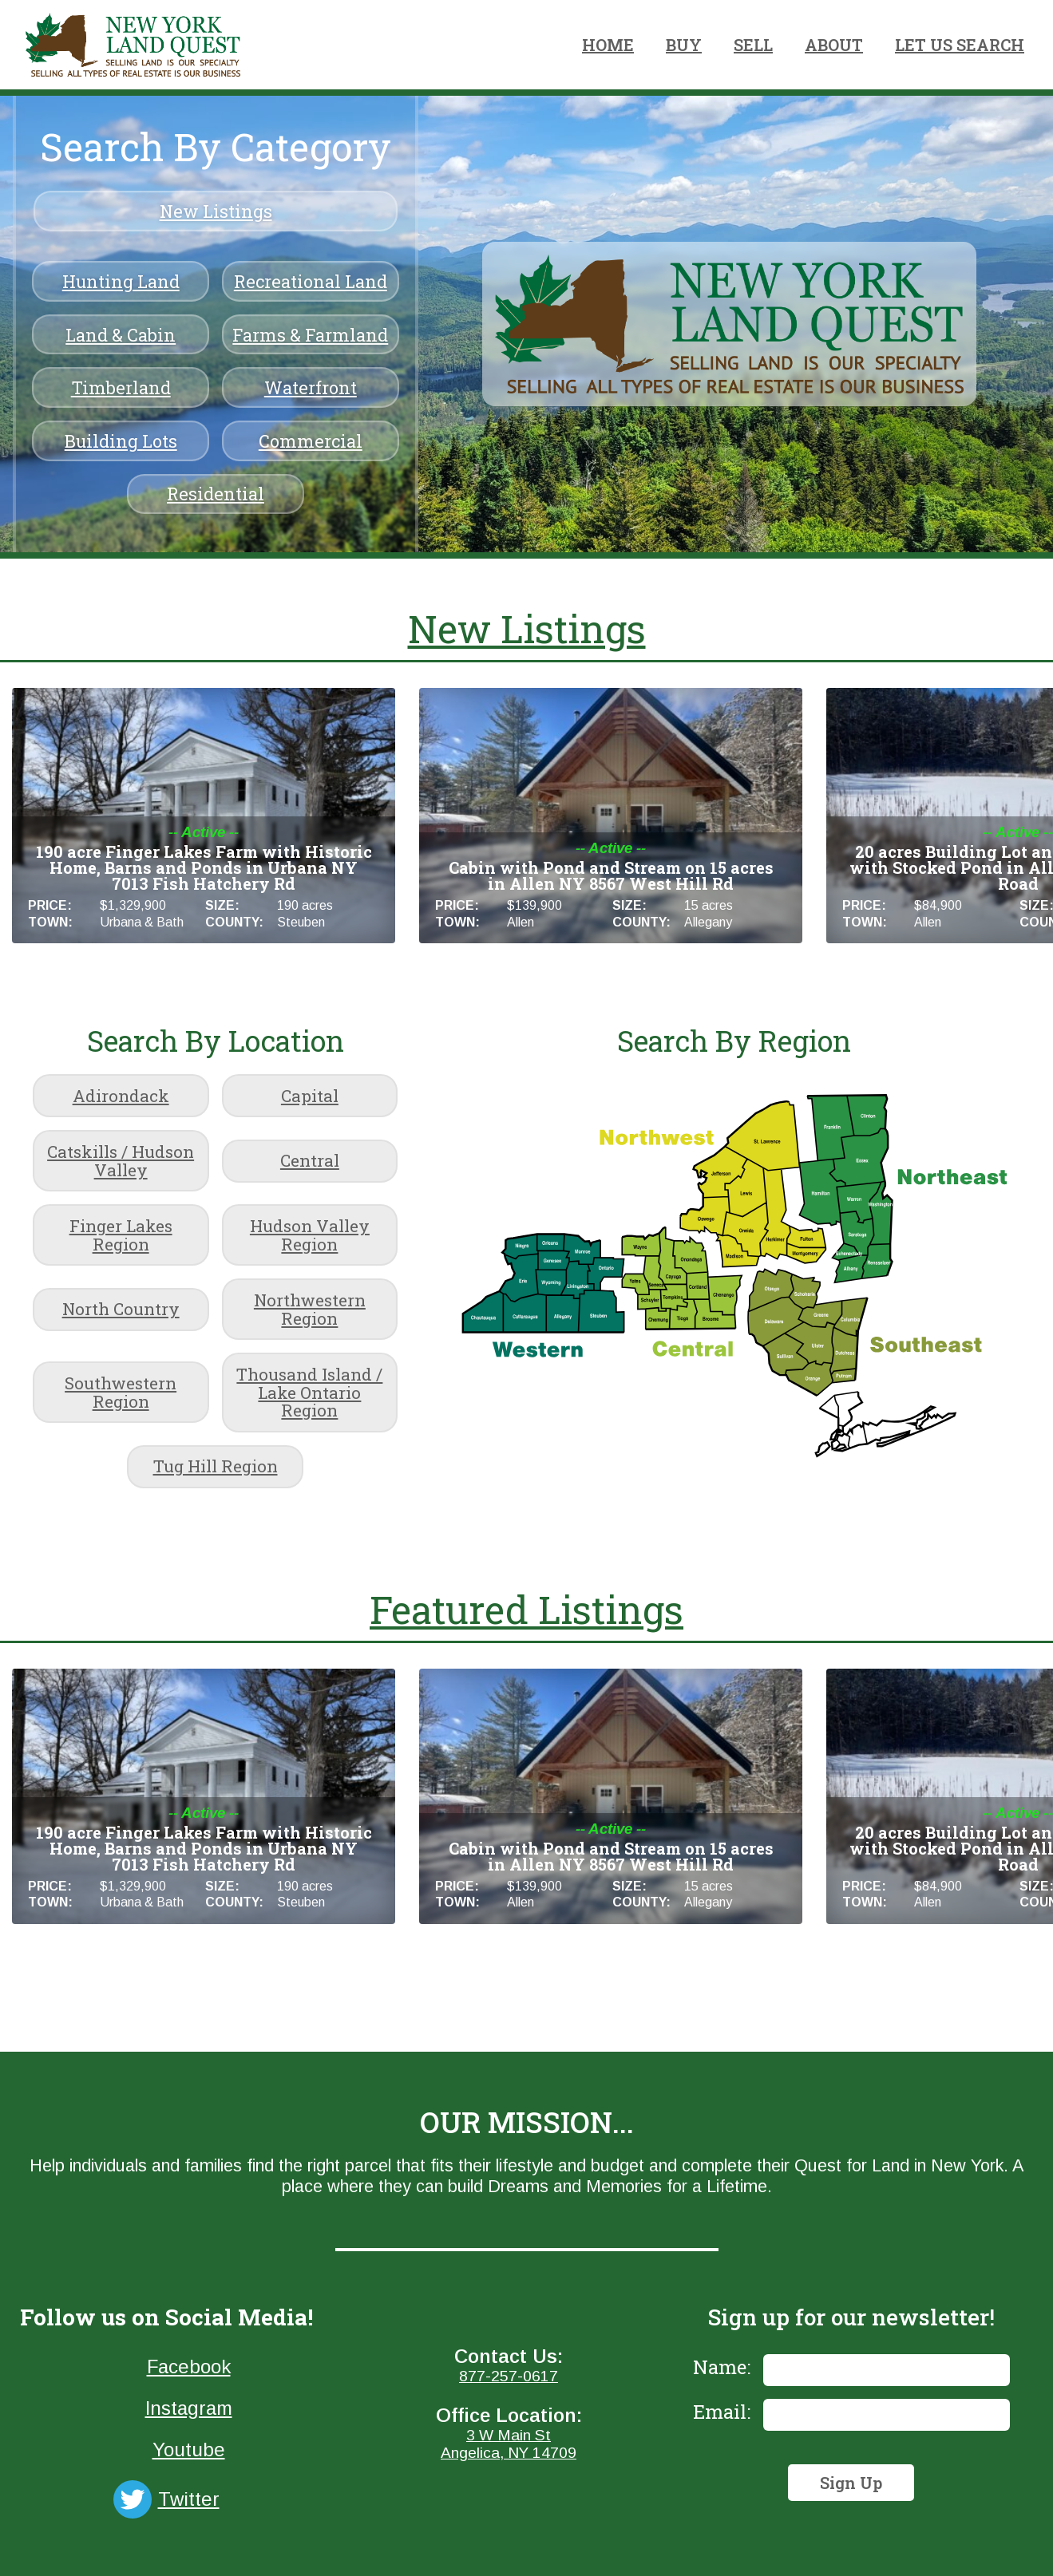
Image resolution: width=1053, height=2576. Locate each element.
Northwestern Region (310, 1309)
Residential (215, 493)
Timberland (121, 387)
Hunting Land (121, 281)
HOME (608, 44)
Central (309, 1160)
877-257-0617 (508, 2376)
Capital (309, 1096)
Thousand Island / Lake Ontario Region (309, 1392)
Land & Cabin (120, 334)
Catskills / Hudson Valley (120, 1160)
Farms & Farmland (310, 334)
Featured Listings (526, 1609)
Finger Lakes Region (120, 1235)
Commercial (310, 440)
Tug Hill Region (215, 1466)
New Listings (216, 211)
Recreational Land (310, 281)
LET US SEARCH (959, 44)
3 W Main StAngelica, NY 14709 (508, 2444)
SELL (753, 44)
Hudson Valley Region (310, 1235)
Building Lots (121, 440)
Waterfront (310, 387)
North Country (121, 1309)
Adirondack (121, 1096)
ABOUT (834, 44)
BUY (684, 44)
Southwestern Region (120, 1392)
